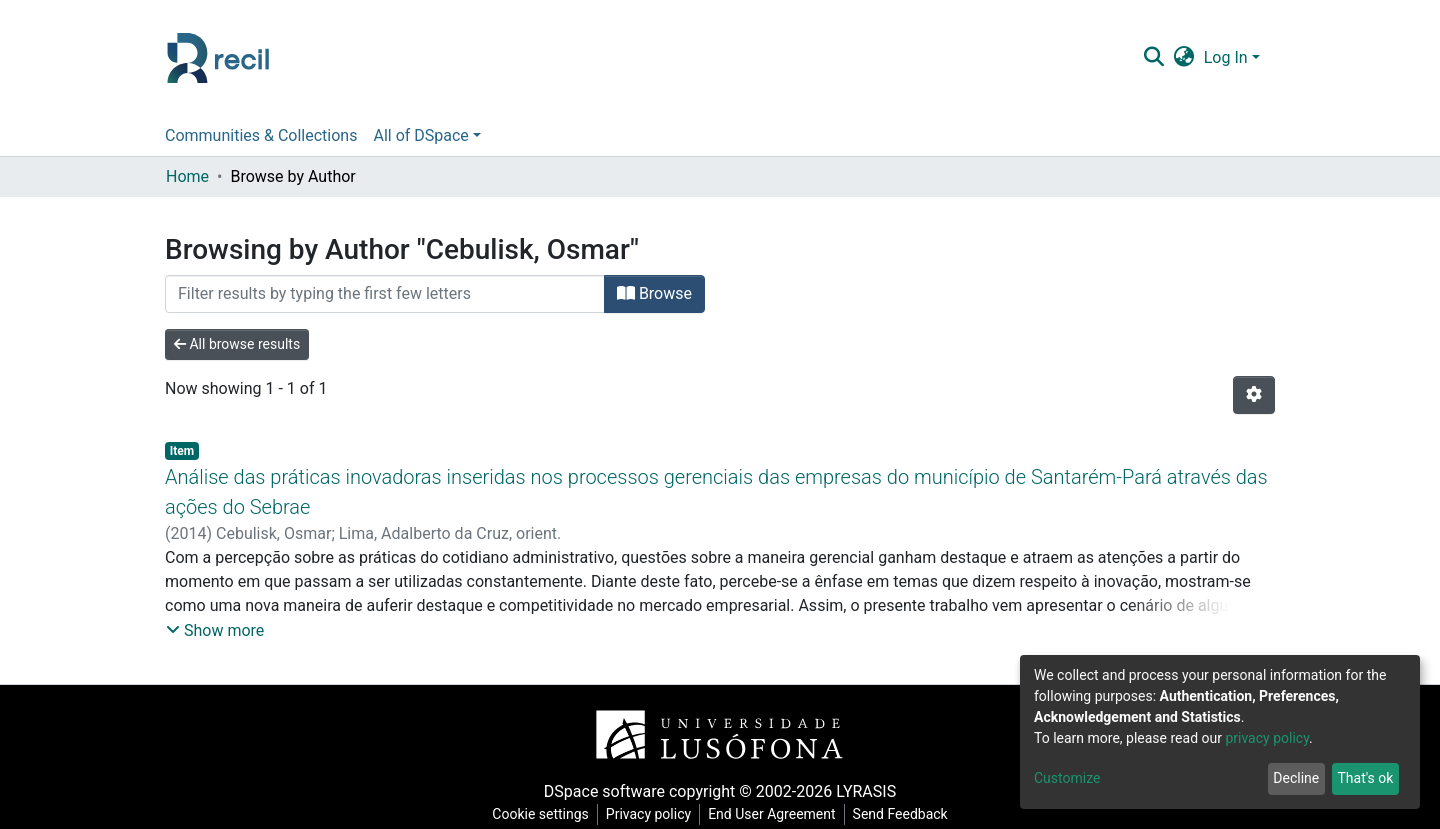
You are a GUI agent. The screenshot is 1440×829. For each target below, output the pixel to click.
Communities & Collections (261, 135)
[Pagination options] (1254, 395)
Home (187, 176)
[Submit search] (1153, 58)
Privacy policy (648, 814)
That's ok (1365, 778)
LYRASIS (866, 791)
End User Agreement (771, 814)
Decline (1296, 778)
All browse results (237, 344)
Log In (1226, 57)
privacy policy (1267, 738)
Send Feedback (900, 814)
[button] (1183, 58)
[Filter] (385, 294)
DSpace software (604, 791)
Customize (1067, 778)
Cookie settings (540, 814)
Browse (654, 293)
